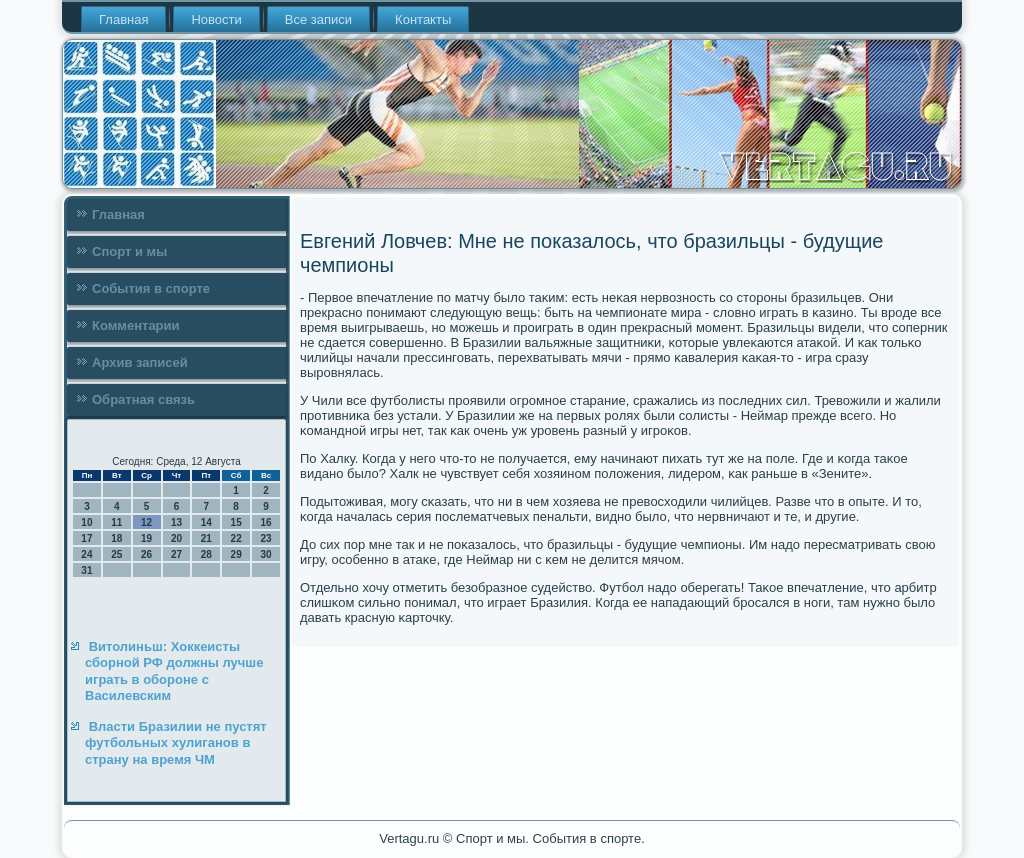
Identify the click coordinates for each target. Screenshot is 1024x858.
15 (236, 522)
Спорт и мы (129, 251)
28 (206, 554)
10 (86, 522)
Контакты (423, 19)
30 (265, 554)
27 (176, 554)
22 (236, 538)
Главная (123, 19)
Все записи (318, 19)
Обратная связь (143, 399)
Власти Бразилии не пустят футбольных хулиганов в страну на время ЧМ (176, 743)
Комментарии (136, 325)
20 (176, 538)
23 (265, 538)
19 (146, 538)
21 (206, 538)
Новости (216, 19)
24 (86, 554)
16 (265, 522)
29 (236, 554)
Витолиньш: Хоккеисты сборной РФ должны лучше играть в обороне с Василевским (174, 671)
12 (146, 522)
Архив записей (140, 362)
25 (116, 554)
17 (86, 538)
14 (206, 522)
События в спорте (151, 288)
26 (146, 554)
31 (86, 570)
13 (176, 522)
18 (116, 538)
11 (116, 522)
